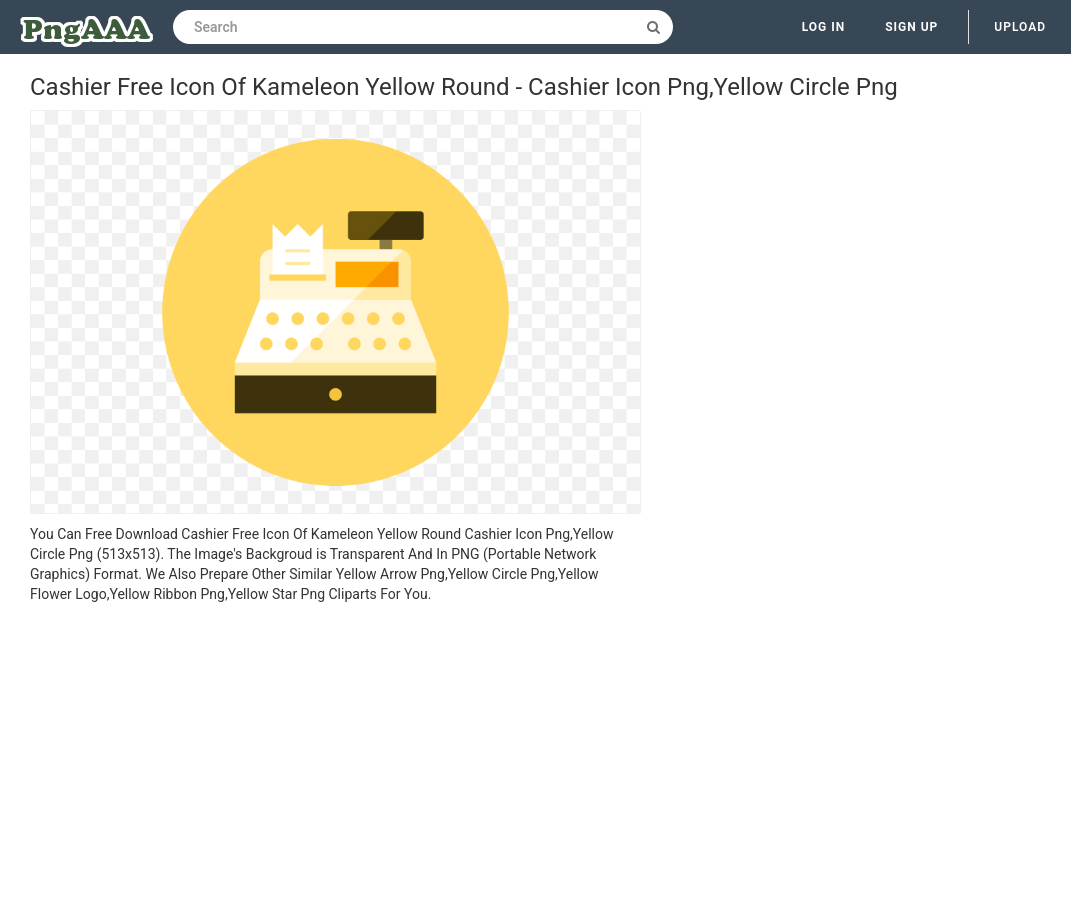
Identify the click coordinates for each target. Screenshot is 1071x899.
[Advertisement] (335, 754)
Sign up (911, 27)
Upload (1020, 27)
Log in (824, 27)
